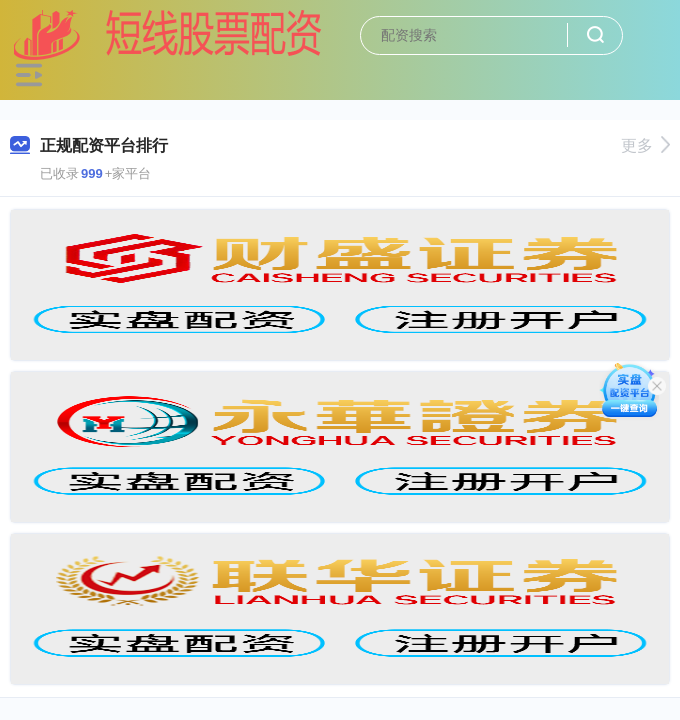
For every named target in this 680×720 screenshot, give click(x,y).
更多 (645, 145)
